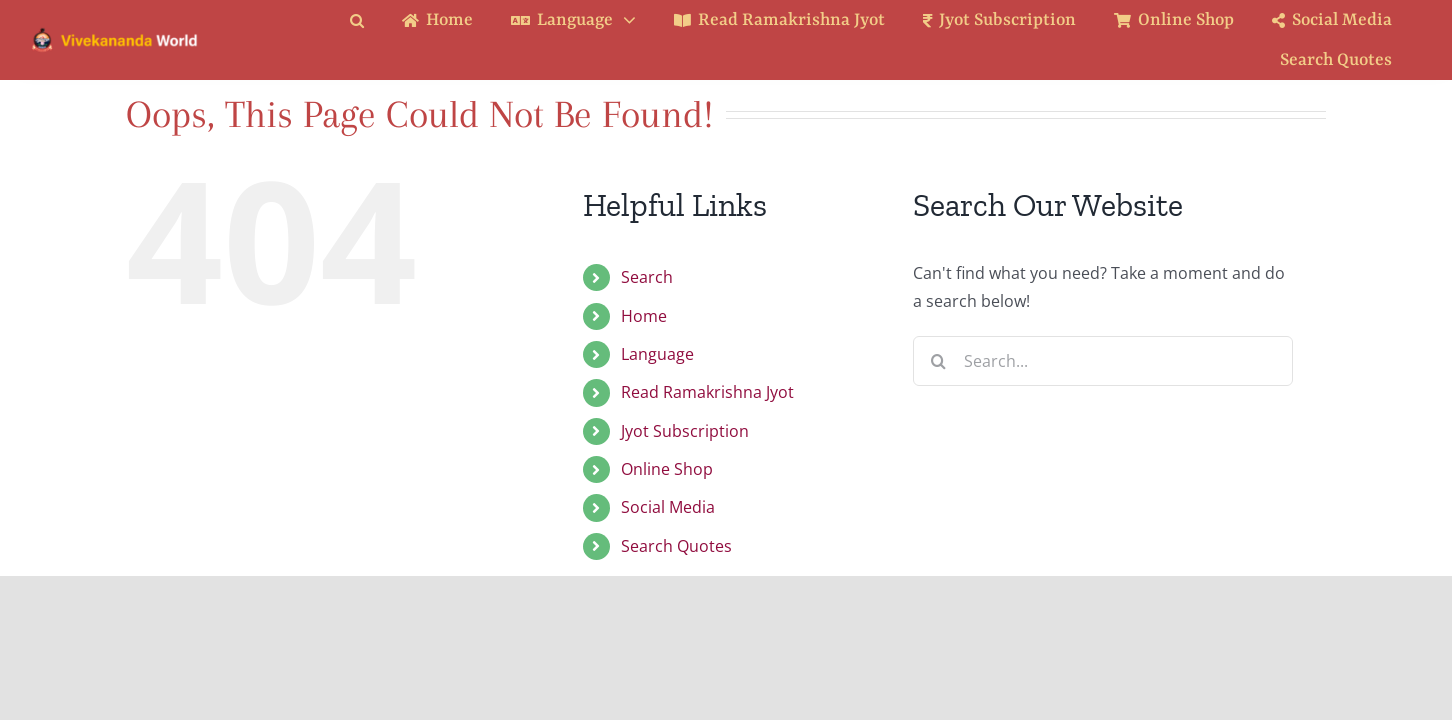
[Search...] (1103, 361)
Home (644, 316)
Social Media (668, 507)
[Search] (938, 361)
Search (647, 277)
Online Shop (667, 469)
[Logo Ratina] (115, 34)
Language (657, 354)
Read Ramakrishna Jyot (707, 392)
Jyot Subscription (685, 431)
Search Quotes (676, 546)
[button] (372, 20)
